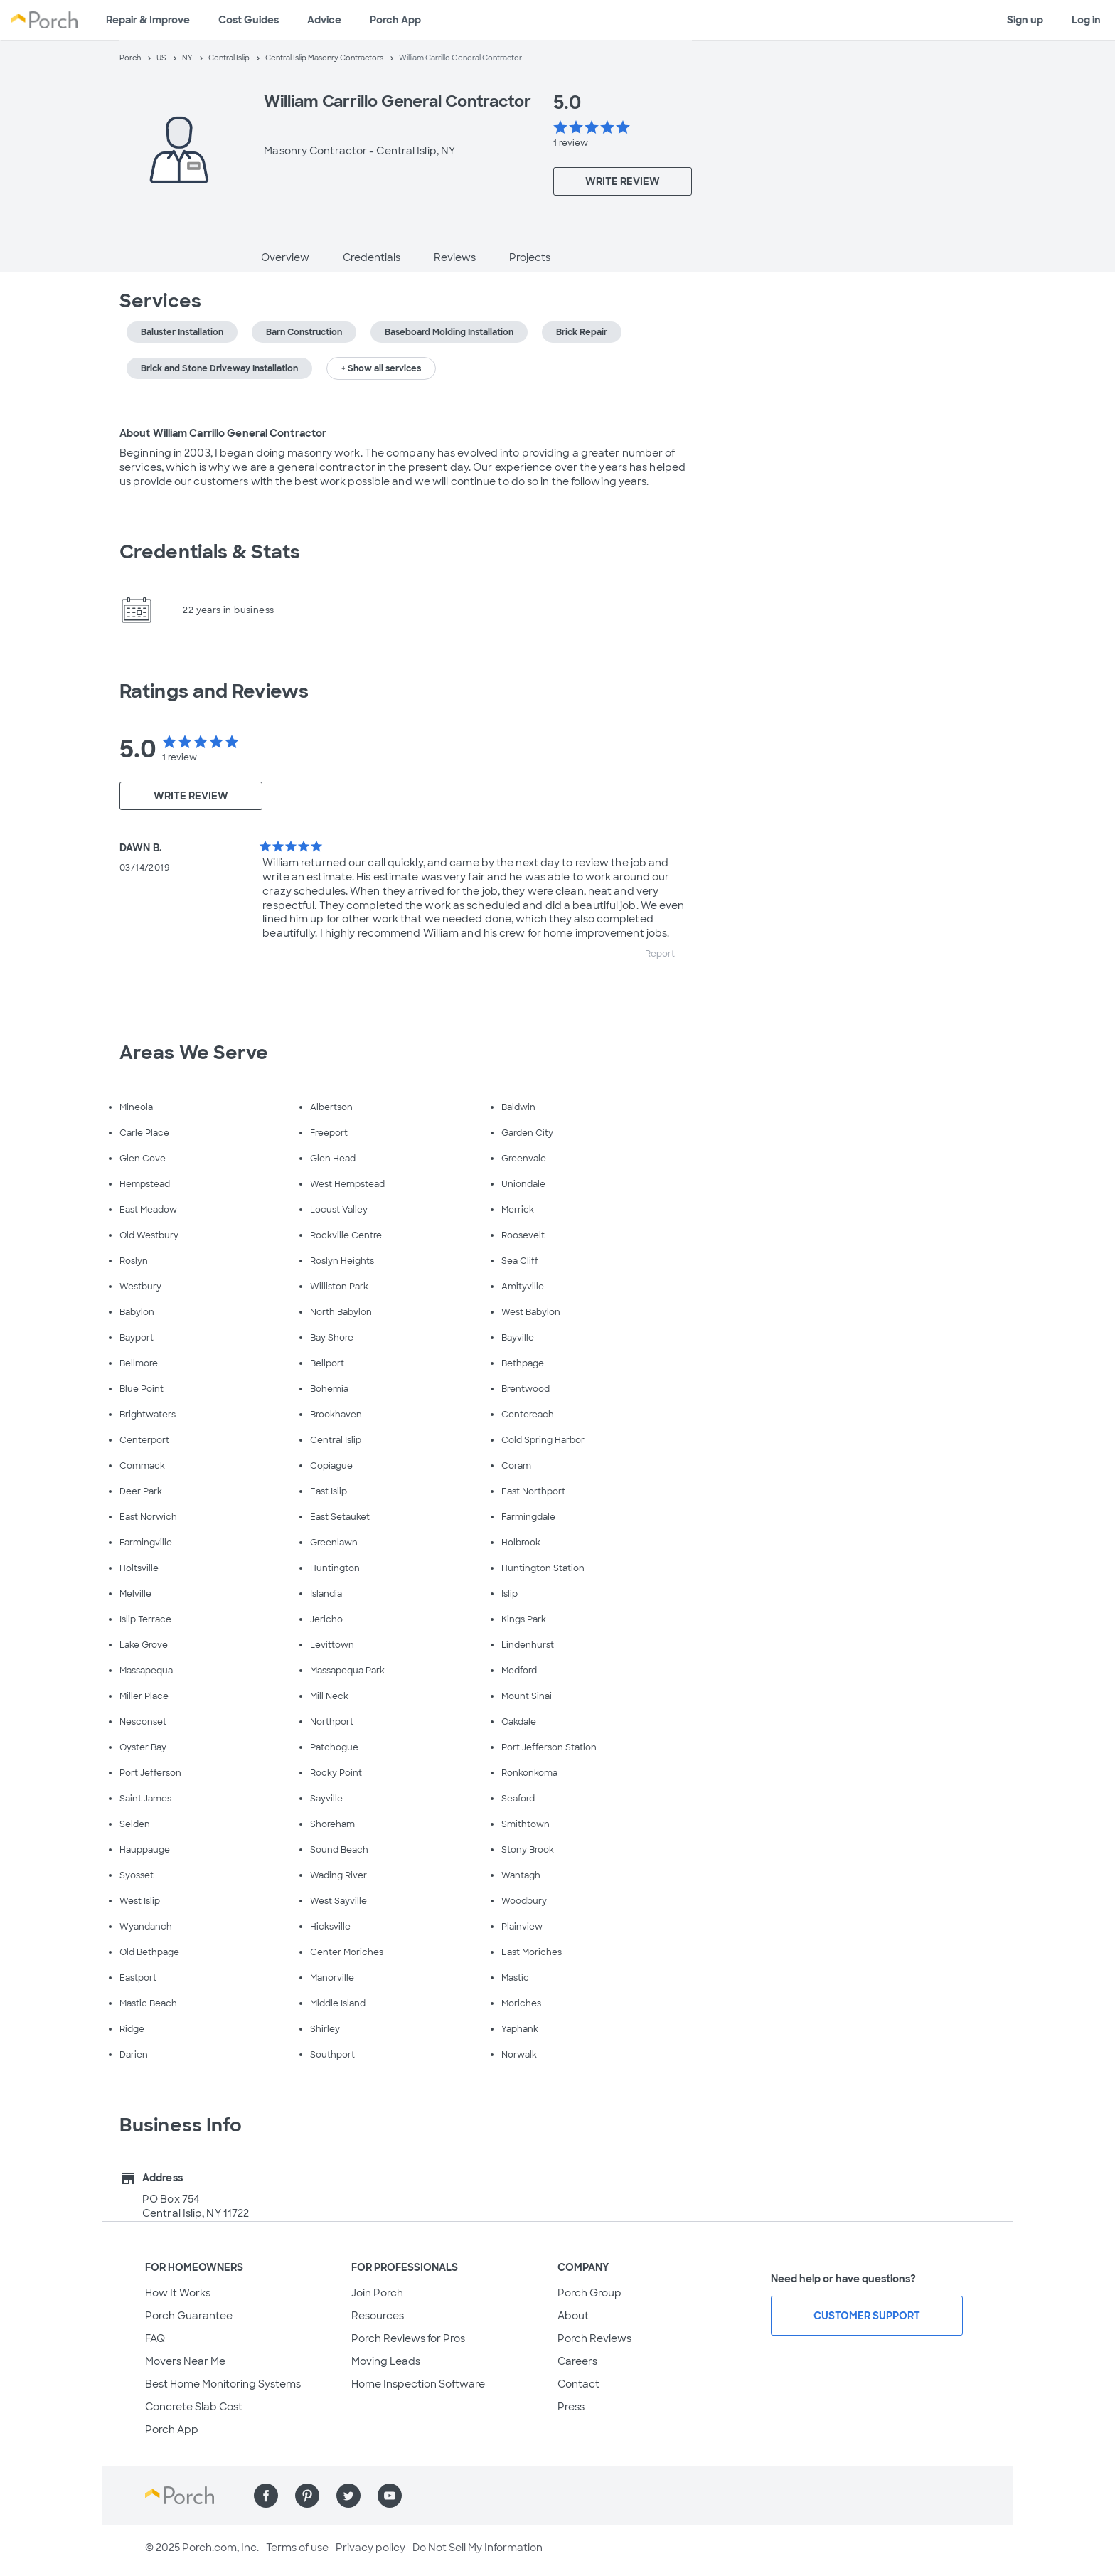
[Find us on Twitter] (348, 2496)
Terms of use (297, 2547)
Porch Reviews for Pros (408, 2338)
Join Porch (377, 2293)
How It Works (177, 2293)
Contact (578, 2384)
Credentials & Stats (209, 552)
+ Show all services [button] (381, 368)
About (573, 2315)
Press (571, 2406)
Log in (1086, 20)
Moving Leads (385, 2361)
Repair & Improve (148, 20)
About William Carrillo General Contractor (222, 433)
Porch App (395, 20)
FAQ (155, 2338)
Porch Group (589, 2293)
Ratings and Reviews (214, 691)
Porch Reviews (594, 2338)
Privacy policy (370, 2547)
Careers (577, 2361)
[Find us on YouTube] (390, 2496)
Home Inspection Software (418, 2384)
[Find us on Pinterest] (307, 2496)
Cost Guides (248, 20)
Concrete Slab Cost (193, 2406)
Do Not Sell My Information (477, 2547)
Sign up (1025, 20)
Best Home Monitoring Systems (223, 2384)
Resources (377, 2315)
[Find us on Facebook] (266, 2496)
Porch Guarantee (189, 2315)
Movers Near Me (185, 2361)
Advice (324, 20)
